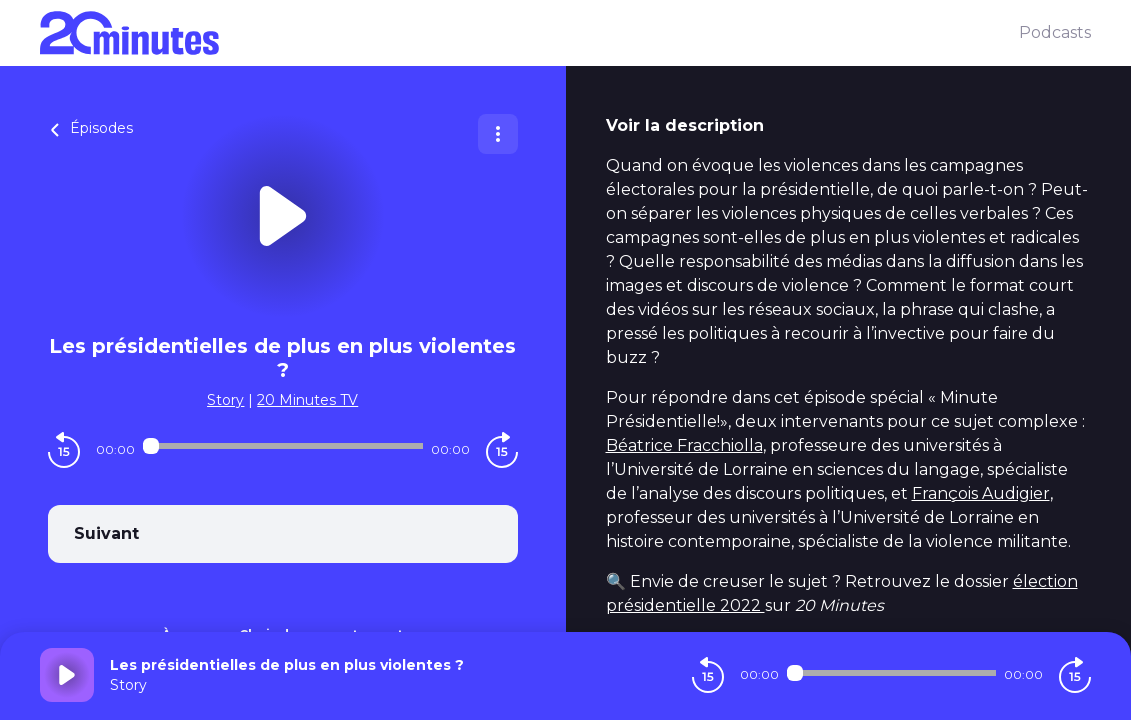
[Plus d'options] (498, 134)
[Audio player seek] (283, 446)
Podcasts (1055, 32)
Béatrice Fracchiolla (684, 445)
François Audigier (981, 493)
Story (225, 400)
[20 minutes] (529, 33)
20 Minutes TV (307, 400)
